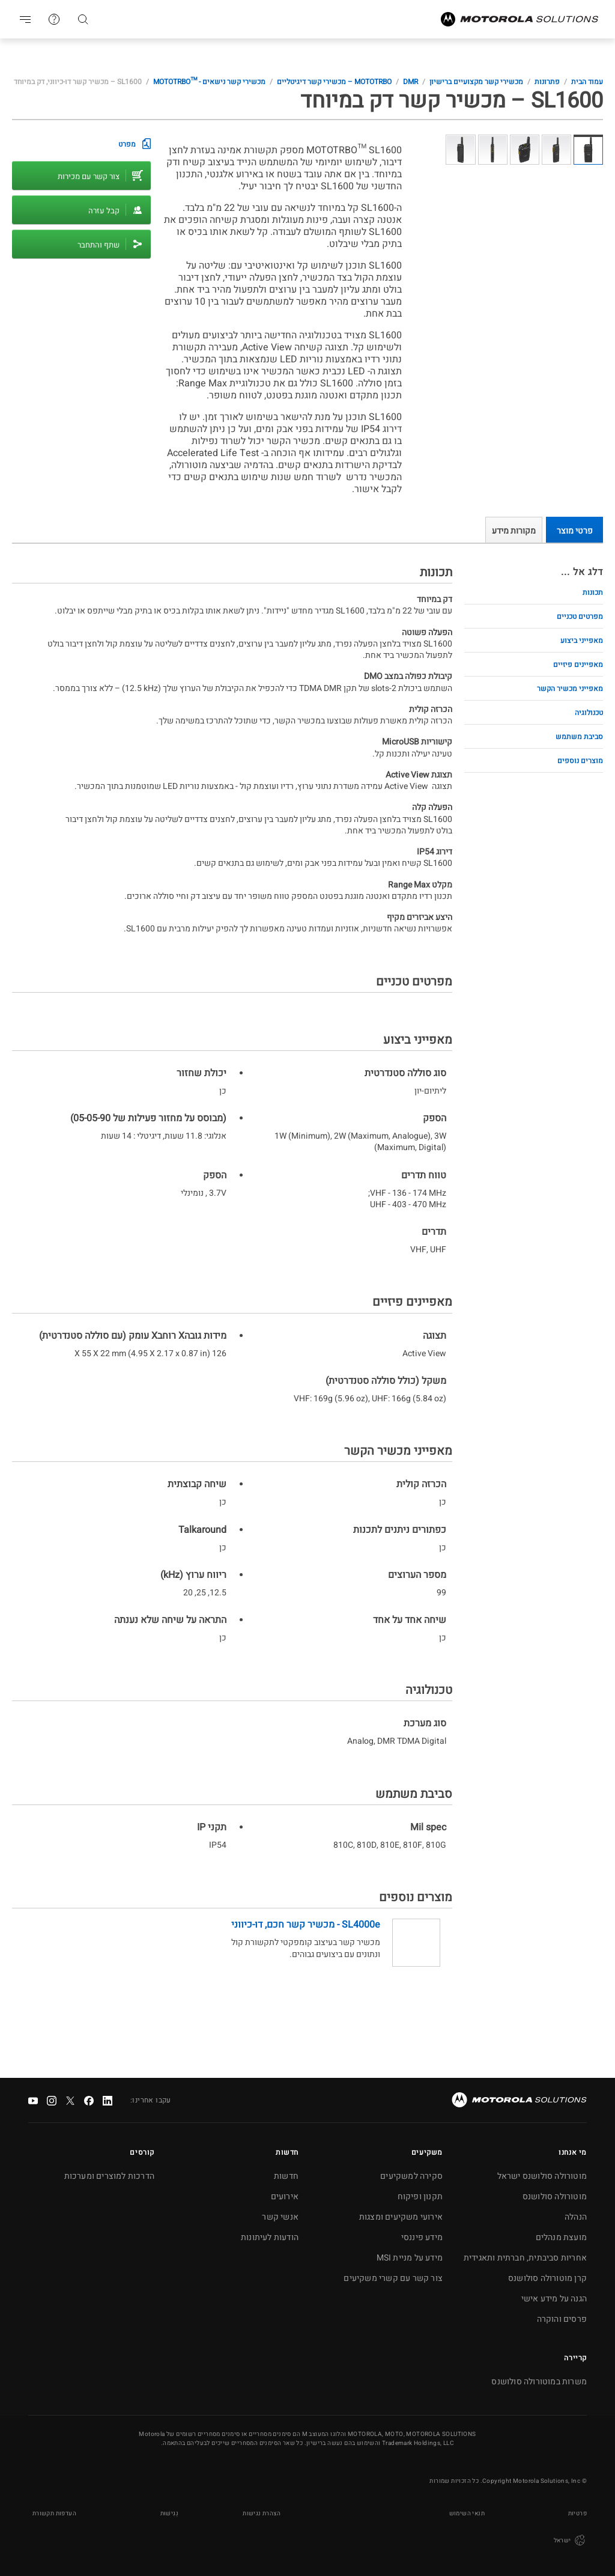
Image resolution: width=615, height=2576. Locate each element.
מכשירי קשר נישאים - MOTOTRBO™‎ (209, 82)
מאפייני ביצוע (581, 640)
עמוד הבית (587, 82)
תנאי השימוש (467, 2513)
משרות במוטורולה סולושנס (539, 2381)
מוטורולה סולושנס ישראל (542, 2176)
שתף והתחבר (98, 245)
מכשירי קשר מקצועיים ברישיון (476, 82)
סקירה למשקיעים (411, 2176)
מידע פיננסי (422, 2237)
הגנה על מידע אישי (554, 2298)
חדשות (286, 2176)
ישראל (570, 2540)
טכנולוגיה (589, 712)
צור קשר (54, 19)
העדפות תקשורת (54, 2513)
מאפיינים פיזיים (578, 664)
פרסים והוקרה (562, 2319)
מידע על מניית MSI (410, 2258)
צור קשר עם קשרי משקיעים (393, 2278)
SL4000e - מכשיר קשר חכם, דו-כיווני (305, 1924)
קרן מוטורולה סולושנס (547, 2278)
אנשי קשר (280, 2217)
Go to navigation (25, 19)
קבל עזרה (104, 210)
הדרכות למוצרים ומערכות (109, 2176)
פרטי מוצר (575, 531)
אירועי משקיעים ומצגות (401, 2217)
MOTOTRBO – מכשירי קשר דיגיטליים (334, 82)
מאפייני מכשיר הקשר (570, 688)
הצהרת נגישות (261, 2513)
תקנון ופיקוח (420, 2196)
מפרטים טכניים (580, 616)
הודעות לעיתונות (269, 2237)
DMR (410, 82)
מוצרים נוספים (580, 760)
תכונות (593, 592)
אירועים (284, 2196)
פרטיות (577, 2513)
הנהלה (576, 2217)
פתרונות (547, 82)
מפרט (127, 144)
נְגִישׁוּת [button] (169, 2513)
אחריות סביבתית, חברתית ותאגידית (525, 2258)
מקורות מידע (514, 531)
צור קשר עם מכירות (89, 176)
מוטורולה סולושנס (555, 2196)
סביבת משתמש (579, 736)
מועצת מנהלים (561, 2237)
